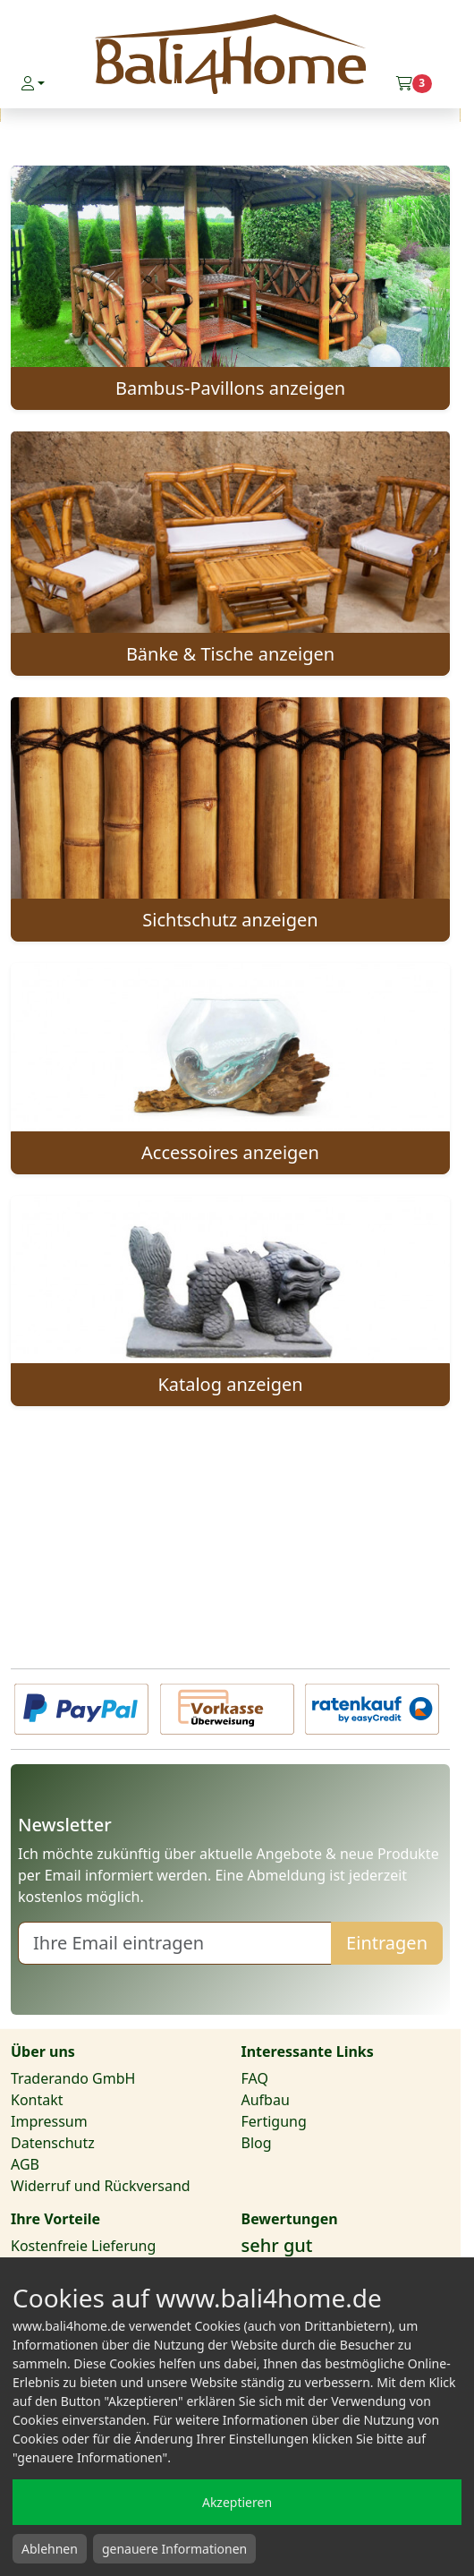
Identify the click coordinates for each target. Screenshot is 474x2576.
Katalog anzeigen (229, 1384)
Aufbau (265, 2100)
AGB (25, 2164)
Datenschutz (53, 2143)
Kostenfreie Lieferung (83, 2246)
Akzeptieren (237, 2502)
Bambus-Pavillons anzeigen (230, 388)
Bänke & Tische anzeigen (230, 654)
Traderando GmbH (73, 2078)
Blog (256, 2143)
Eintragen (386, 1943)
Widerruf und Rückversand (100, 2186)
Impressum (49, 2121)
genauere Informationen (174, 2548)
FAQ (254, 2078)
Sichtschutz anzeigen (229, 920)
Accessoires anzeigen (230, 1152)
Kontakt (37, 2100)
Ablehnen (49, 2548)
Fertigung (274, 2121)
